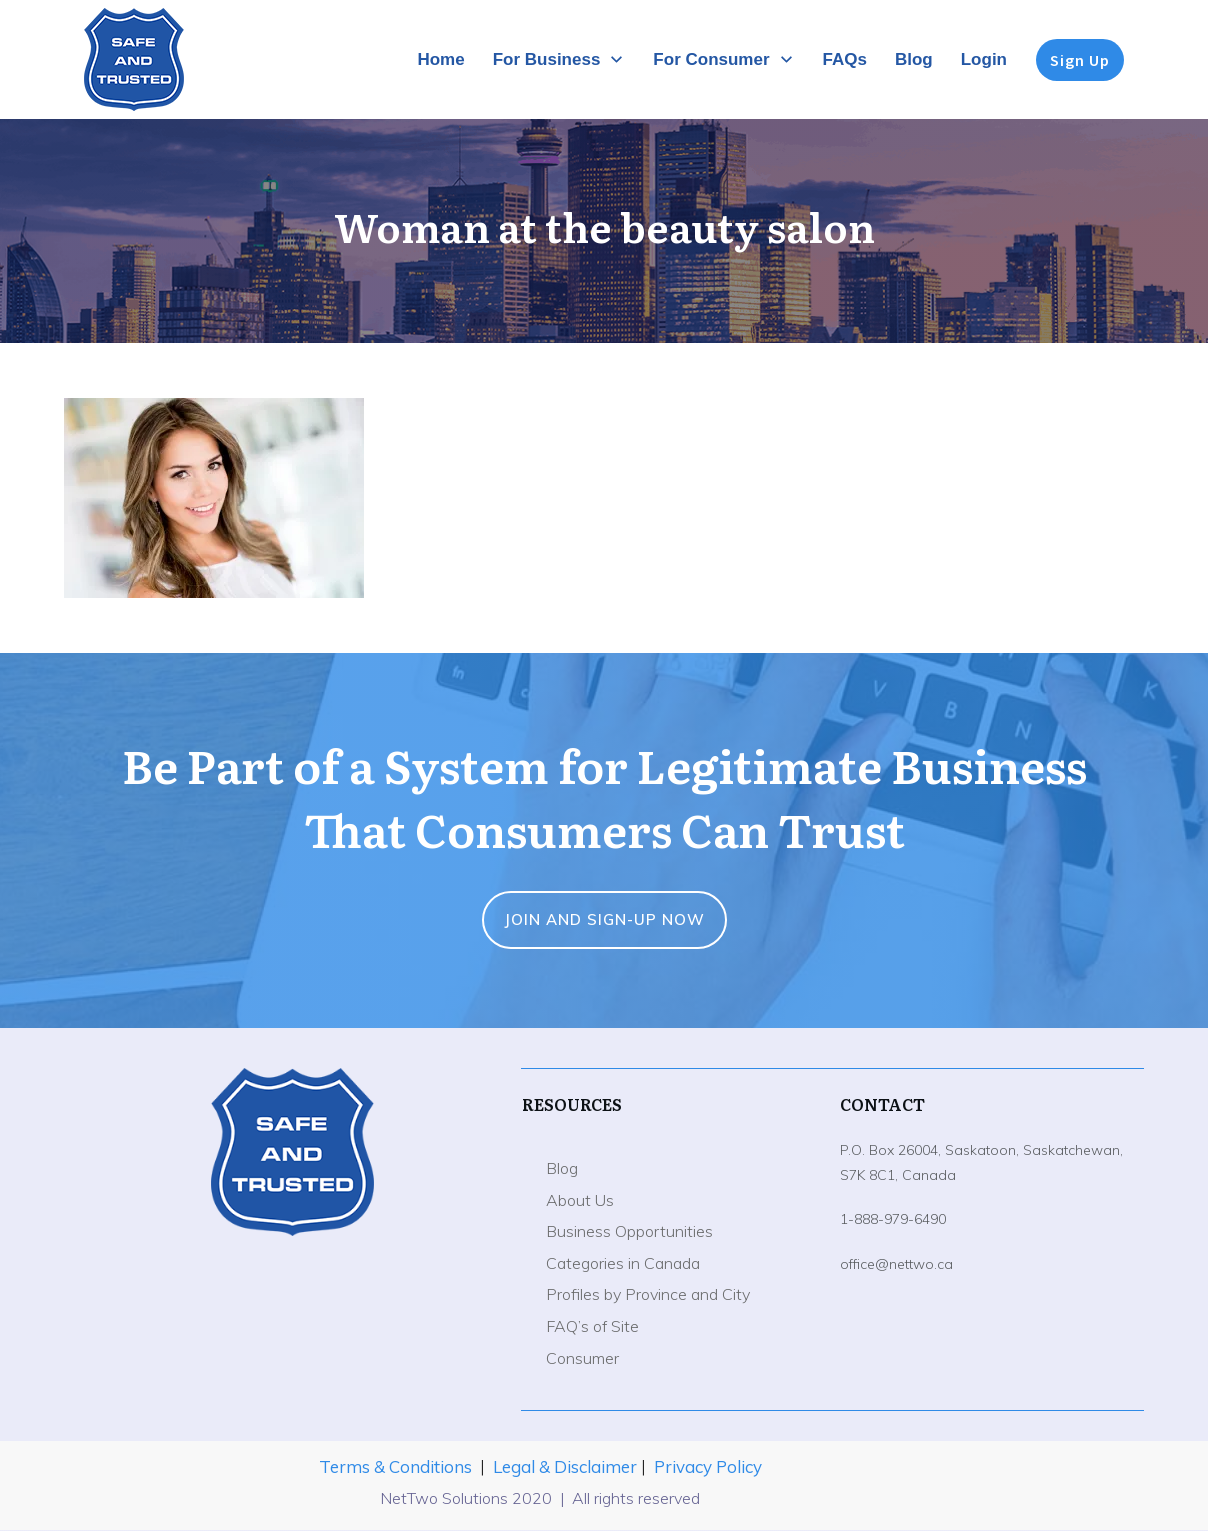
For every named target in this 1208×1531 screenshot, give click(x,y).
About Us (580, 1200)
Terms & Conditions (395, 1466)
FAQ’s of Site (592, 1326)
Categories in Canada (623, 1263)
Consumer (582, 1358)
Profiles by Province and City (648, 1294)
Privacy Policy (708, 1466)
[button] (214, 498)
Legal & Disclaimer (567, 1466)
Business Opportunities (629, 1231)
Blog (562, 1168)
